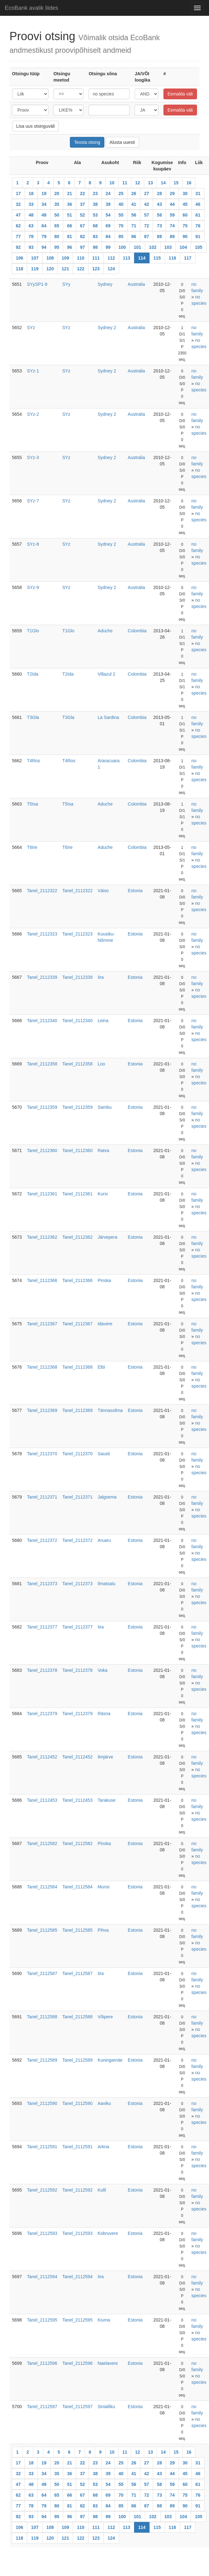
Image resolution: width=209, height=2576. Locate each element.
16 (189, 182)
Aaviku (104, 2103)
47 (18, 215)
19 (43, 193)
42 (146, 204)
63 (31, 225)
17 (18, 193)
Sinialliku (106, 2406)
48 (31, 215)
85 (121, 236)
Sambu (105, 1107)
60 (185, 215)
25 (121, 193)
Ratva (103, 1150)
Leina (103, 1020)
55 (121, 215)
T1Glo (33, 630)
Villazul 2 (106, 674)
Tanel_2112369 (42, 1410)
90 (185, 236)
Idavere (105, 1323)
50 (56, 215)
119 (34, 268)
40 (121, 204)
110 (80, 258)
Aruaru (104, 1540)
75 (185, 225)
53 (95, 215)
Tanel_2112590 (42, 2103)
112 (111, 258)
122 (80, 268)
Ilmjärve (105, 1756)
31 (197, 193)
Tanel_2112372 (42, 1540)
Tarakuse (107, 1800)
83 (95, 236)
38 (95, 204)
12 (137, 182)
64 (43, 225)
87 (146, 236)
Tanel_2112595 (42, 2319)
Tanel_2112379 (42, 1713)
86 (133, 236)
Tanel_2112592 (42, 2190)
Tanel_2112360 (42, 1150)
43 (159, 204)
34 (43, 204)
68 (95, 225)
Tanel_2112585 (42, 1930)
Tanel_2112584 (42, 1886)
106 (19, 258)
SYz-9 (33, 587)
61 (197, 215)
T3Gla (33, 717)
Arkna (103, 2146)
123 (96, 268)
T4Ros (33, 760)
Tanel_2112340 (42, 1020)
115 (157, 258)
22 (82, 193)
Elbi (101, 1367)
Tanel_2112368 (42, 1367)
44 (172, 204)
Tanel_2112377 (42, 1626)
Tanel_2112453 (42, 1800)
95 (56, 247)
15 (176, 182)
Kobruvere (108, 2233)
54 (108, 215)
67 (82, 225)
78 (31, 236)
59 (172, 215)
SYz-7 (33, 500)
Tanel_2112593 (42, 2233)
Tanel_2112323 (42, 933)
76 (197, 225)
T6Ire (32, 847)
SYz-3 (33, 457)
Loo (101, 1063)
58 (159, 215)
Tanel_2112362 (42, 1237)
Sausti (104, 1453)
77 (18, 236)
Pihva (103, 1930)
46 (197, 204)
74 (172, 225)
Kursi (103, 1193)
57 (146, 215)
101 (137, 247)
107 (34, 258)
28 (159, 193)
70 (121, 225)
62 (18, 225)
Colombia (137, 630)
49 (43, 215)
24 (108, 193)
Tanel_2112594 (42, 2276)
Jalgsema (107, 1497)
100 (122, 247)
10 (111, 182)
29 (172, 193)
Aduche (105, 630)
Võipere (105, 2016)
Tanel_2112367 (42, 1323)
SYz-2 (33, 414)
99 (108, 247)
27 (146, 193)
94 (43, 247)
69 (108, 225)
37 (82, 204)
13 (150, 182)
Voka (103, 1670)
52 (82, 215)
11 (124, 182)
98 (95, 247)
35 (56, 204)
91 (197, 236)
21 (69, 193)
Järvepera (107, 1237)
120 (50, 268)
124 (111, 268)
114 (141, 258)
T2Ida (32, 674)
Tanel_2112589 (42, 2060)
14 (163, 182)
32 (18, 204)
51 (69, 215)
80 (56, 236)
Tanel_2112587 (42, 1973)
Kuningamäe (110, 2060)
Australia (136, 284)
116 (172, 258)
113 (126, 258)
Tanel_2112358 (42, 1063)
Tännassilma (110, 1410)
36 (69, 204)
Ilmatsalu (106, 1583)
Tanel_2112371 (42, 1497)
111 (96, 258)
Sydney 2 (107, 327)
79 (43, 236)
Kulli (102, 2190)
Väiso (103, 890)
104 (183, 247)
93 (31, 247)
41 (133, 204)
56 (133, 215)
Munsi (103, 1886)
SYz (31, 327)
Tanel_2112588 (42, 2016)
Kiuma (104, 2319)
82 (82, 236)
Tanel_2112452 (42, 1756)
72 (146, 225)
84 (108, 236)
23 (95, 193)
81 (69, 236)
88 (159, 236)
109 (65, 258)
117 (187, 258)
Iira (101, 977)
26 (133, 193)
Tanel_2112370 (42, 1453)
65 (56, 225)
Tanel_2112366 (42, 1280)
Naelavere (108, 2363)
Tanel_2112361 (42, 1193)
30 (185, 193)
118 (19, 268)
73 (159, 225)
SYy (66, 284)
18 (31, 193)
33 (31, 204)
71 (133, 225)
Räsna (104, 1713)
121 (65, 268)
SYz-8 (33, 544)
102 (152, 247)
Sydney (105, 284)
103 (168, 247)
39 (108, 204)
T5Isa (32, 804)
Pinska (104, 1280)
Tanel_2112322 (42, 890)
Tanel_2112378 (42, 1670)
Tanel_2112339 (42, 977)
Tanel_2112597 (42, 2406)
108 (50, 258)
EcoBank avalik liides (31, 8)
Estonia (135, 890)
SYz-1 (33, 370)
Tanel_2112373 (42, 1583)
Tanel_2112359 (42, 1107)
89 (172, 236)
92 (18, 247)
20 (56, 193)
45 (185, 204)
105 (198, 247)
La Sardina (108, 717)
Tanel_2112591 (42, 2146)
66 (69, 225)
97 (82, 247)
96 (69, 247)
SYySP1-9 (37, 284)
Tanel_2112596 (42, 2363)
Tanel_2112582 (42, 1843)
